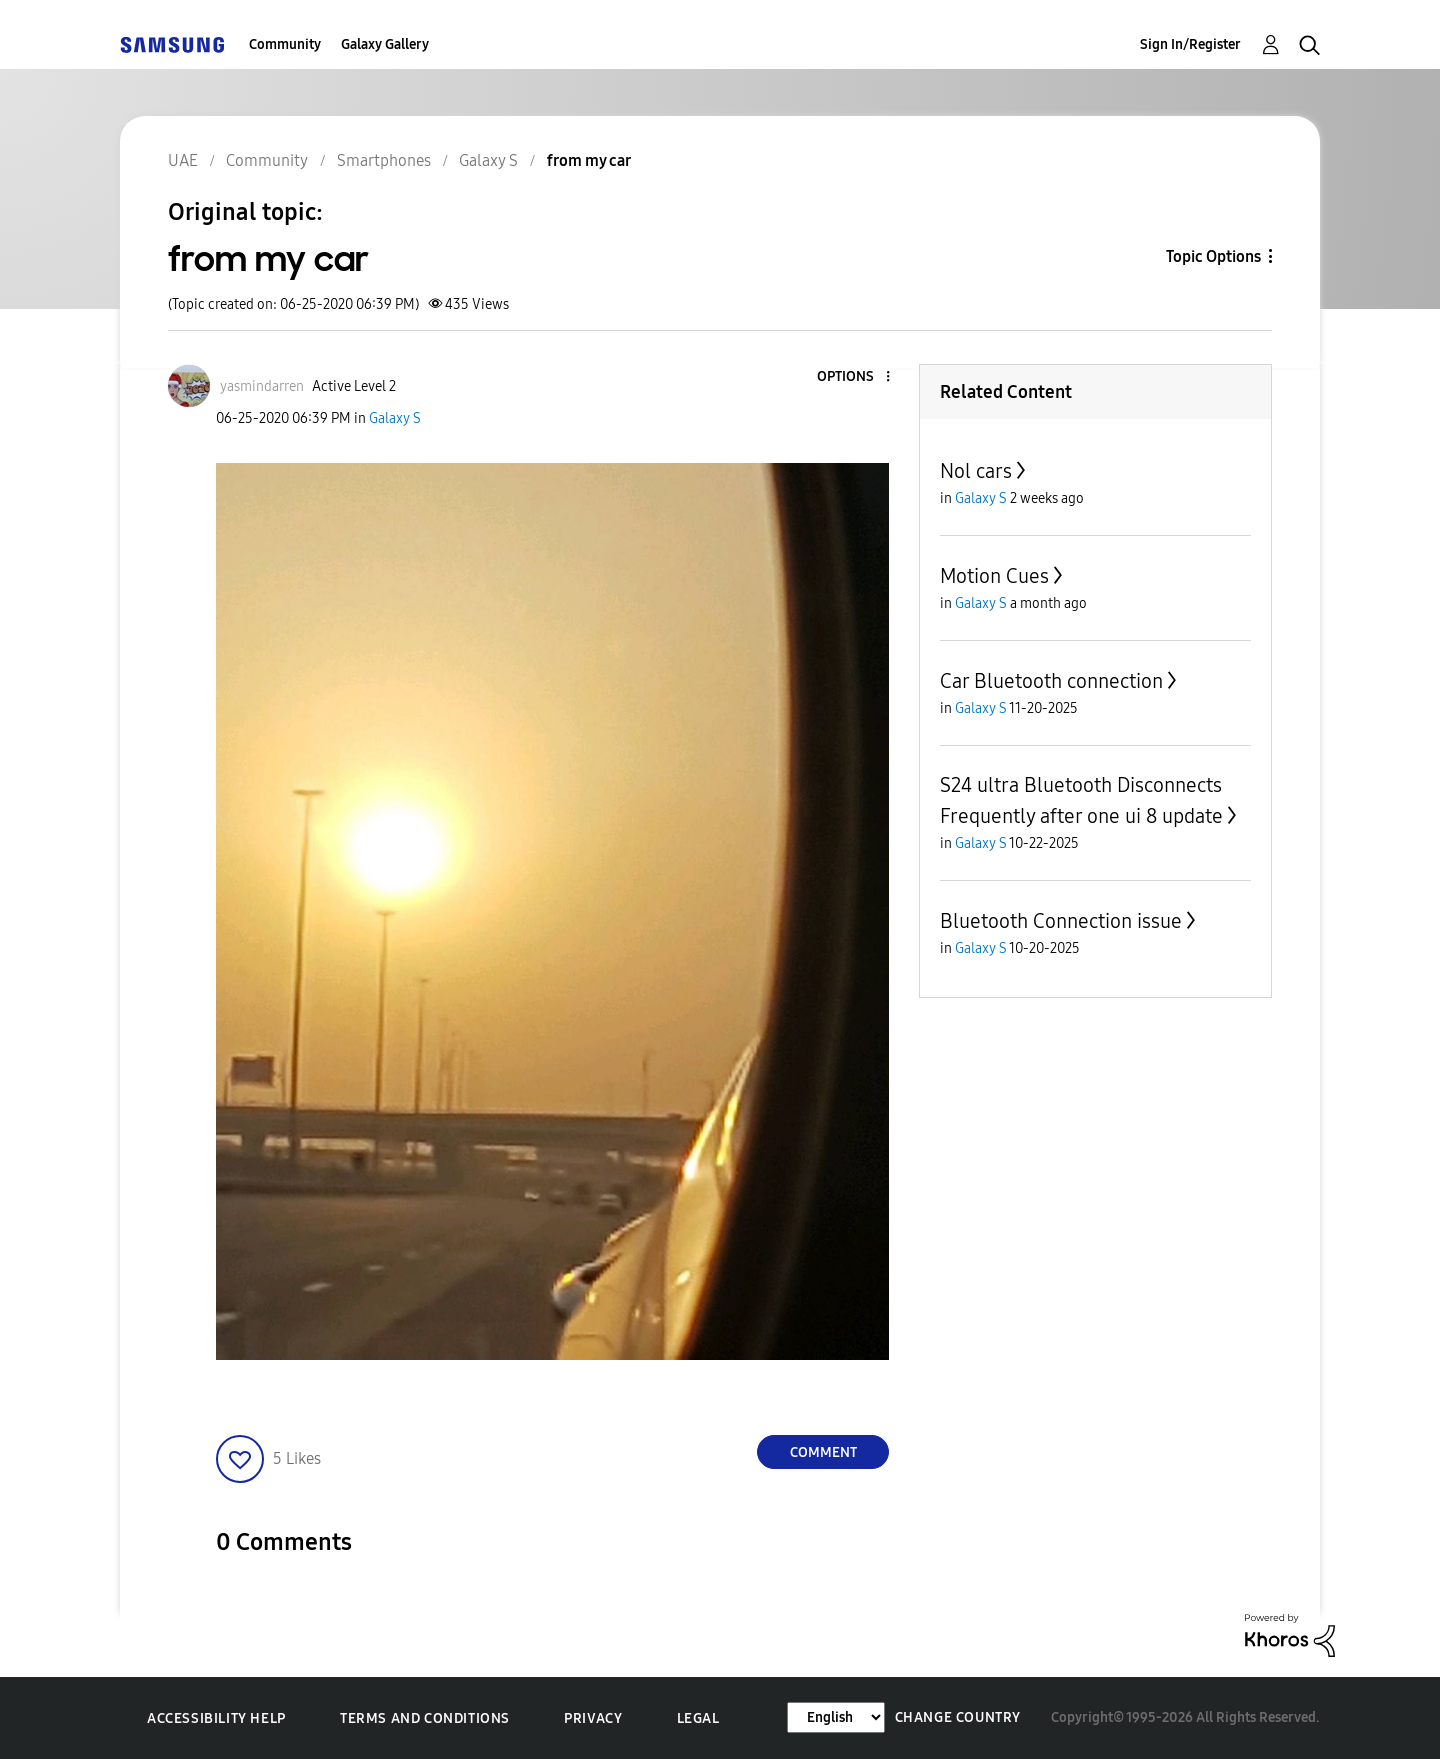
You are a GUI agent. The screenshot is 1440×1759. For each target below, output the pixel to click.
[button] (855, 377)
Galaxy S (395, 418)
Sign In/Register (1190, 44)
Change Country (958, 1717)
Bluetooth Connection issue (1061, 921)
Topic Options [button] (1213, 256)
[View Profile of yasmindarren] (262, 386)
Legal (698, 1718)
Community (285, 44)
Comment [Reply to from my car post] (823, 1452)
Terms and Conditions (425, 1718)
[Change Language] (836, 1717)
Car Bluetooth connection (1051, 681)
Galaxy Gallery (385, 44)
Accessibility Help (216, 1718)
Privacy (593, 1718)
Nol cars (976, 471)
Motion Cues (994, 576)
